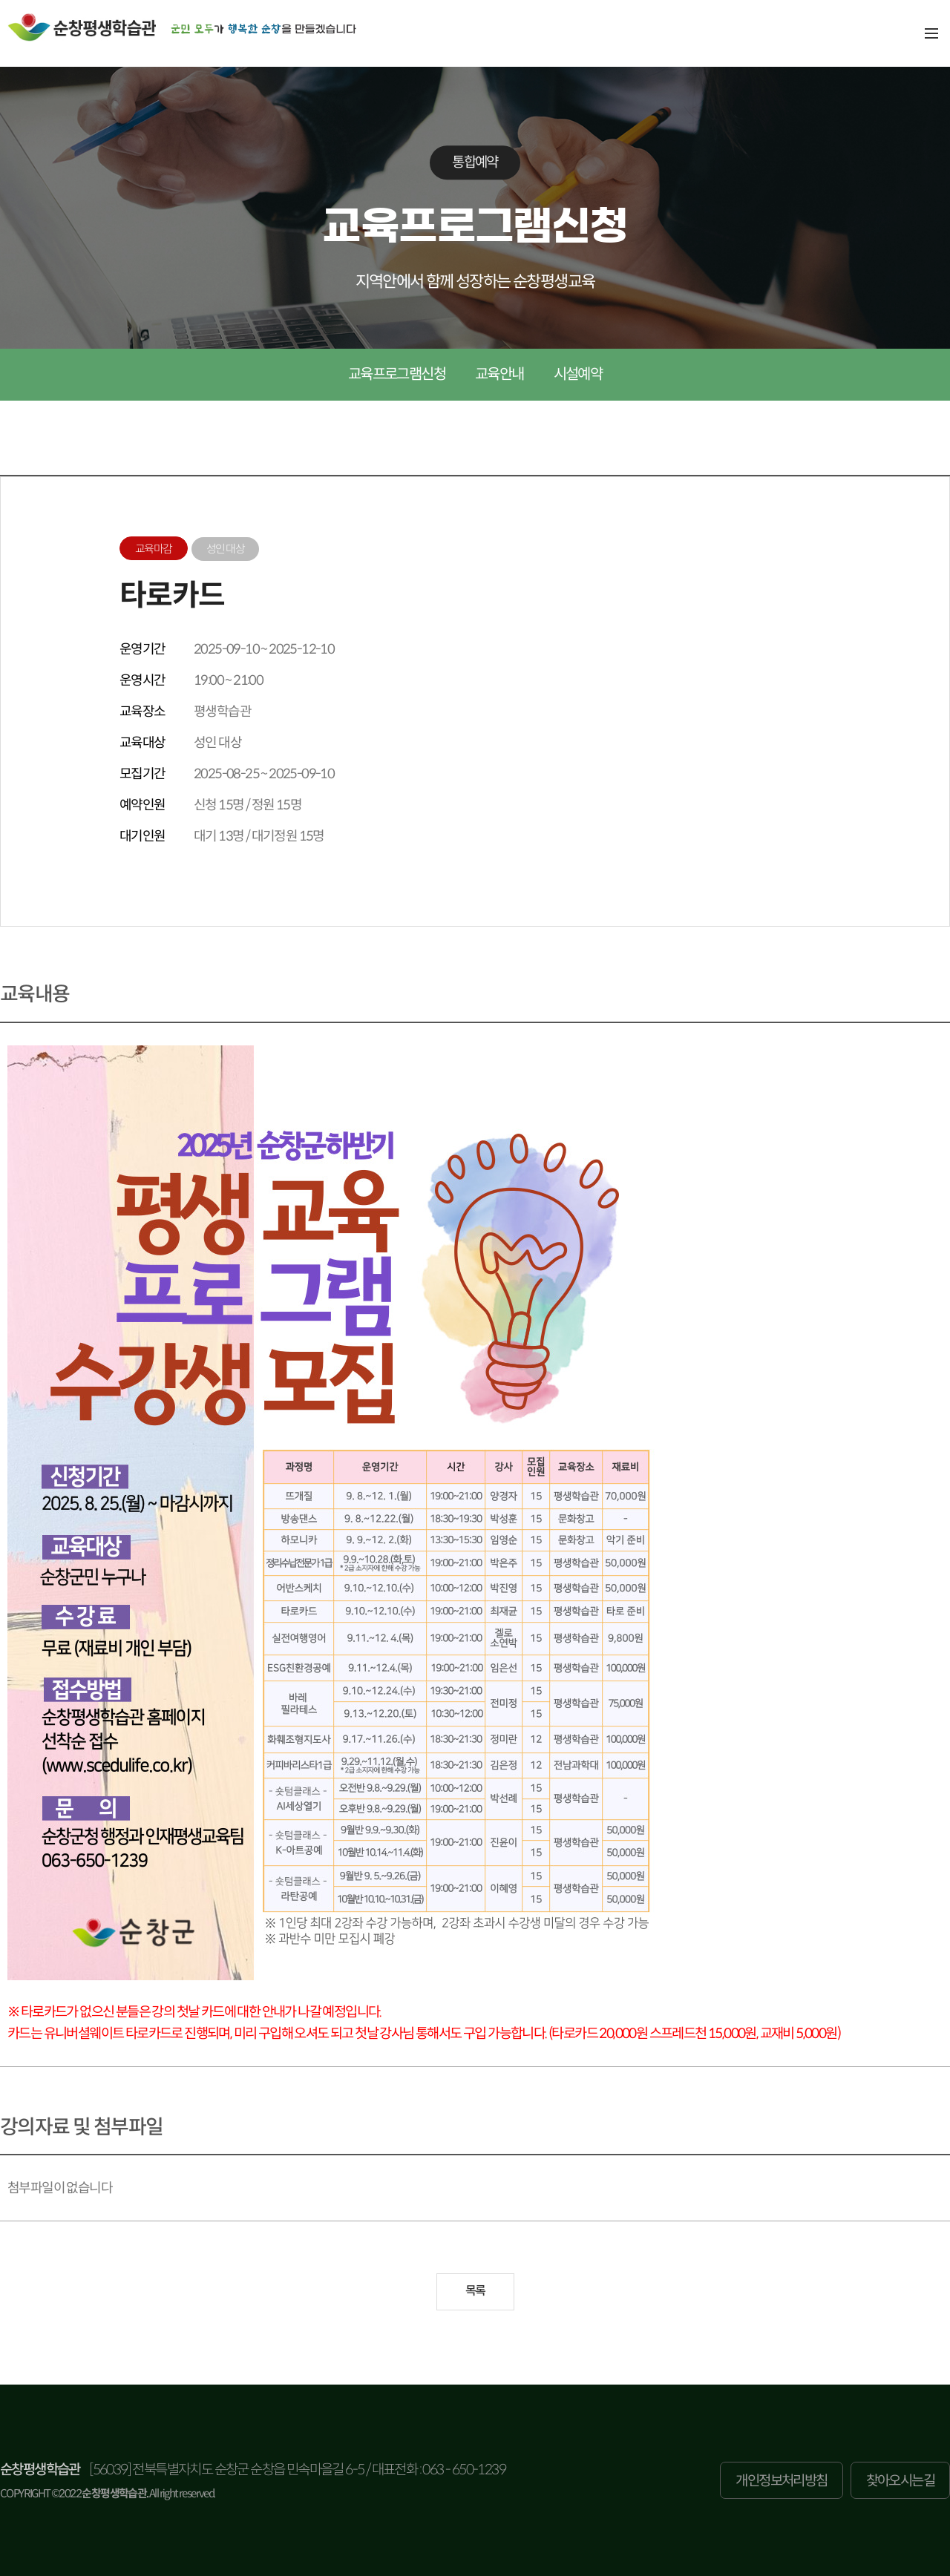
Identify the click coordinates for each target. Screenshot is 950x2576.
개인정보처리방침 (781, 2480)
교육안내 (499, 374)
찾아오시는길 (900, 2480)
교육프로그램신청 (396, 374)
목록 (475, 2291)
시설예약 (578, 374)
